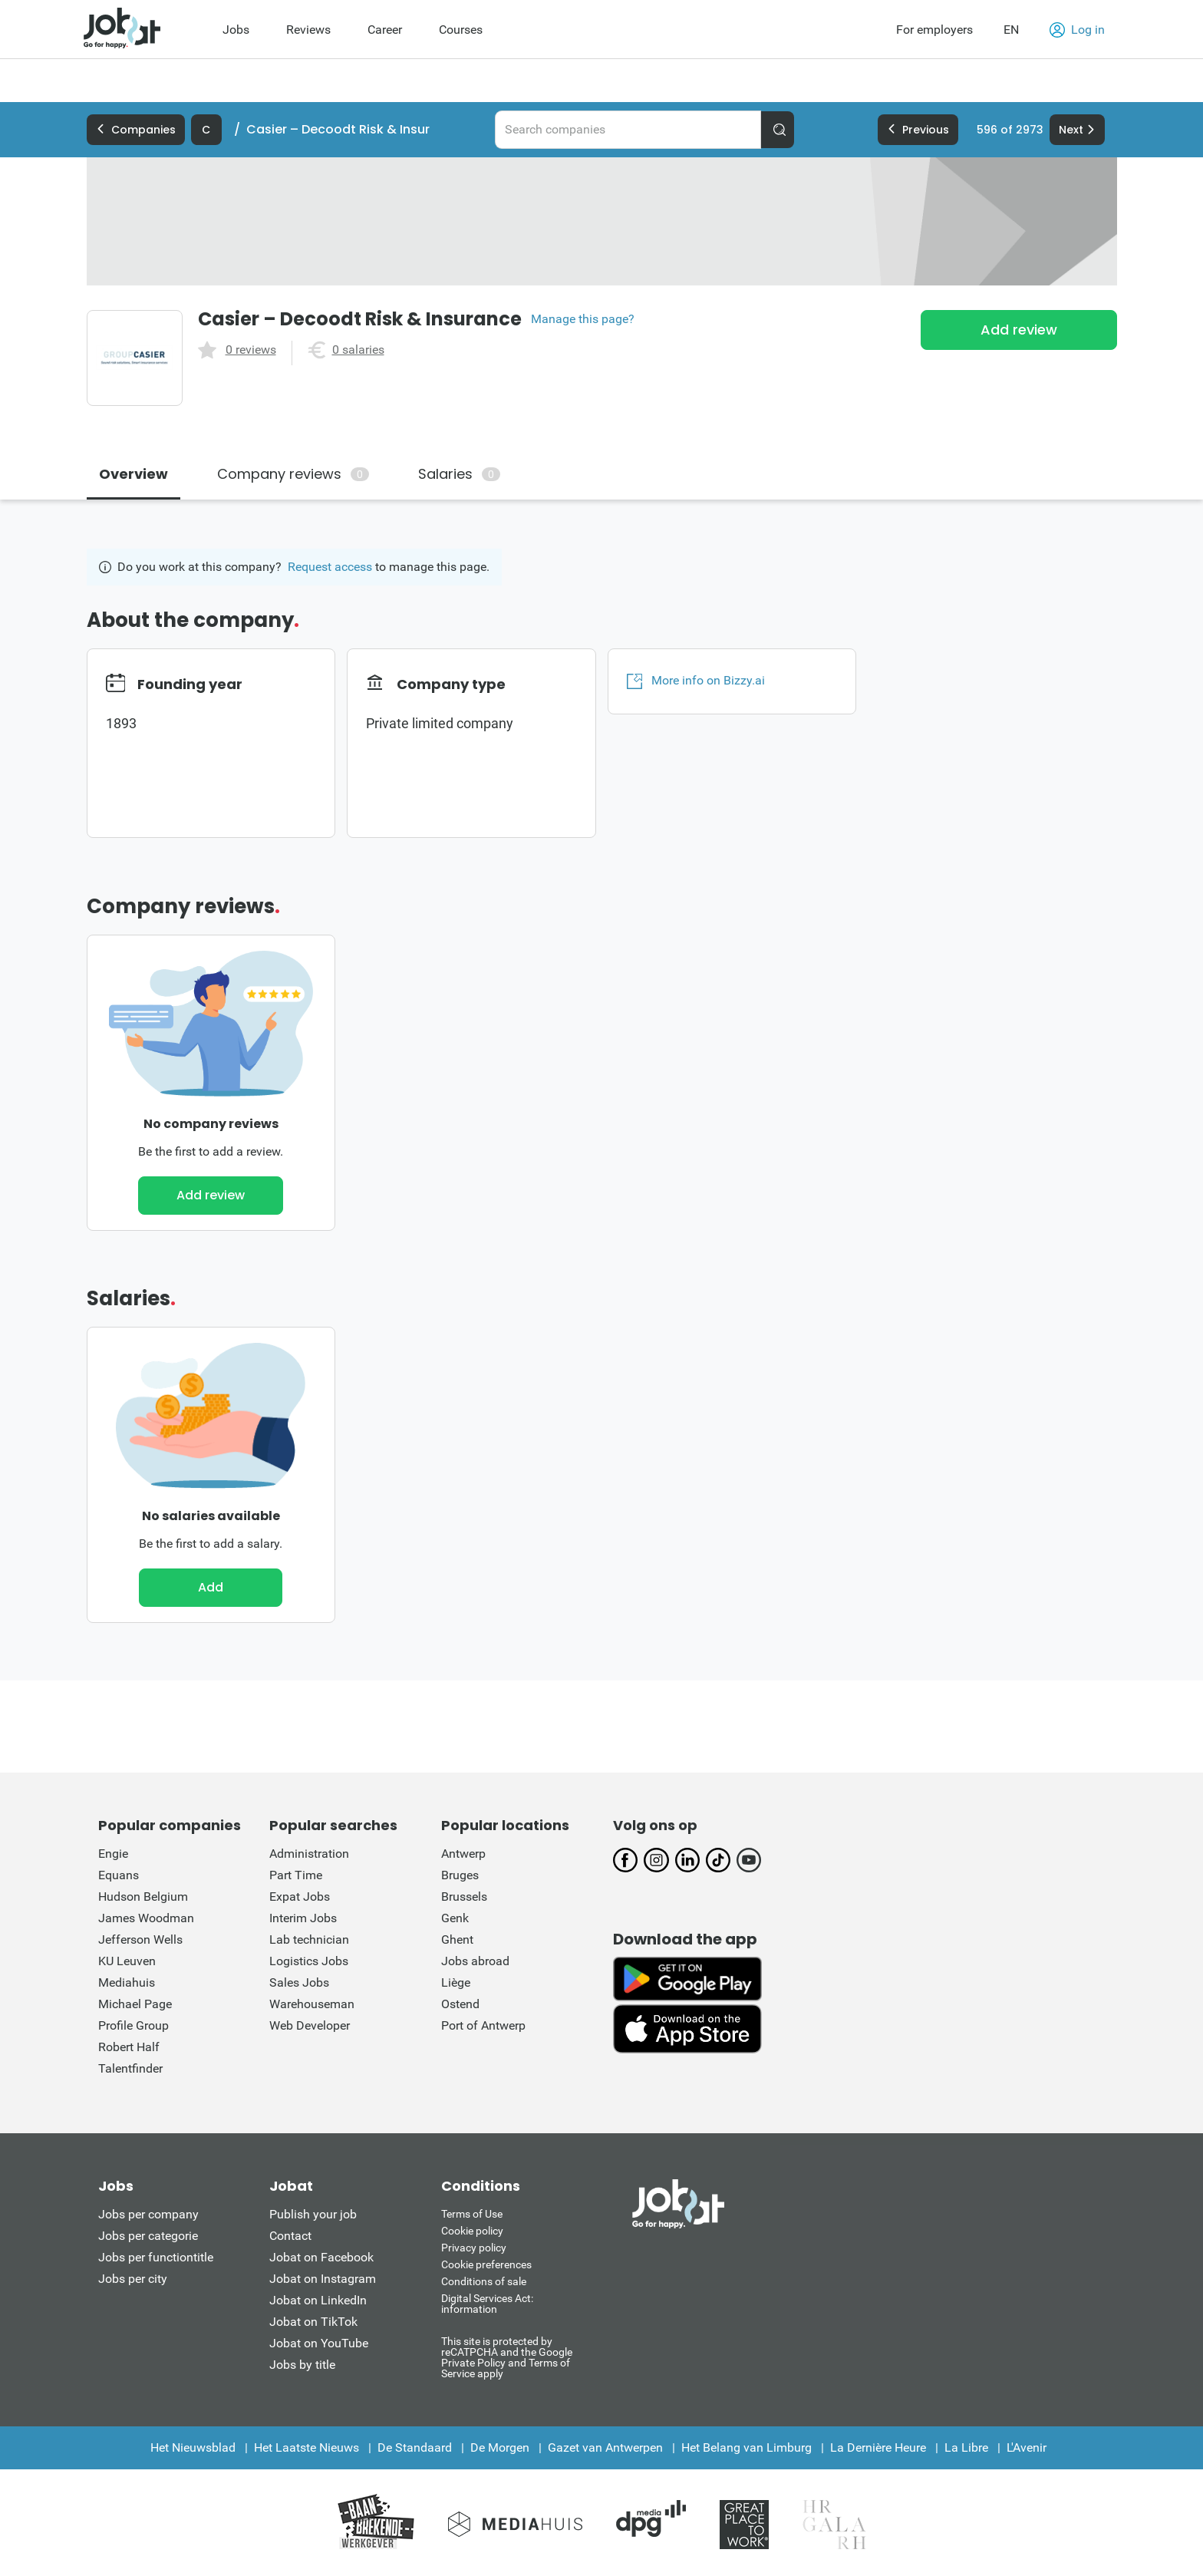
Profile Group (133, 2025)
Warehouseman (311, 2004)
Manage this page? (582, 319)
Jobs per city (132, 2278)
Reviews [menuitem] (308, 29)
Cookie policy (472, 2231)
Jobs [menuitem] (235, 29)
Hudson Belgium (143, 1896)
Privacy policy (473, 2247)
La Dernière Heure (878, 2447)
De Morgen (499, 2447)
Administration (309, 1853)
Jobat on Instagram (322, 2278)
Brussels (464, 1896)
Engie (113, 1853)
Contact (290, 2235)
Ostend (460, 2004)
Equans (118, 1875)
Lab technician (309, 1939)
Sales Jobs (299, 1982)
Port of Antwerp (483, 2025)
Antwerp (463, 1853)
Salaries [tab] (459, 473)
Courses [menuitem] (461, 29)
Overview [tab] (133, 473)
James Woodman (146, 1918)
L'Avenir (1026, 2447)
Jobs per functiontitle (155, 2257)
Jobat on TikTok (313, 2321)
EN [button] (1011, 29)
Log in (1077, 30)
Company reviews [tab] (293, 473)
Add (210, 1587)
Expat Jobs (299, 1896)
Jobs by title (302, 2364)
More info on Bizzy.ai (696, 681)
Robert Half (129, 2047)
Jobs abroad (475, 1961)
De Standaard (414, 2447)
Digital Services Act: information (487, 2303)
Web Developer (309, 2025)
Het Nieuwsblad (193, 2447)
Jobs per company (148, 2214)
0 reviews (251, 350)
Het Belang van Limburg (746, 2447)
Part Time (295, 1875)
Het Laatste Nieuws (306, 2447)
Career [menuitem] (384, 29)
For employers (934, 29)
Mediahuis (126, 1982)
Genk (455, 1918)
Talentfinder (130, 2068)
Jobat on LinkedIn (318, 2300)
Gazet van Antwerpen (605, 2447)
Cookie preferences (486, 2264)
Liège (455, 1982)
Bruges (460, 1875)
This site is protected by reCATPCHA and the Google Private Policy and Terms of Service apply (506, 2357)
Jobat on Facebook (321, 2257)
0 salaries (358, 350)
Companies (136, 129)
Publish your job (313, 2214)
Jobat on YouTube (318, 2343)
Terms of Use (472, 2214)
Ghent (457, 1939)
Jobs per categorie (148, 2235)
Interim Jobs (303, 1918)
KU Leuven (127, 1961)
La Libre (966, 2447)
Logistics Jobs (308, 1961)
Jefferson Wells (140, 1939)
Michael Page (135, 2004)
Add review (1019, 329)
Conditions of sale (483, 2281)
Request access (330, 566)
